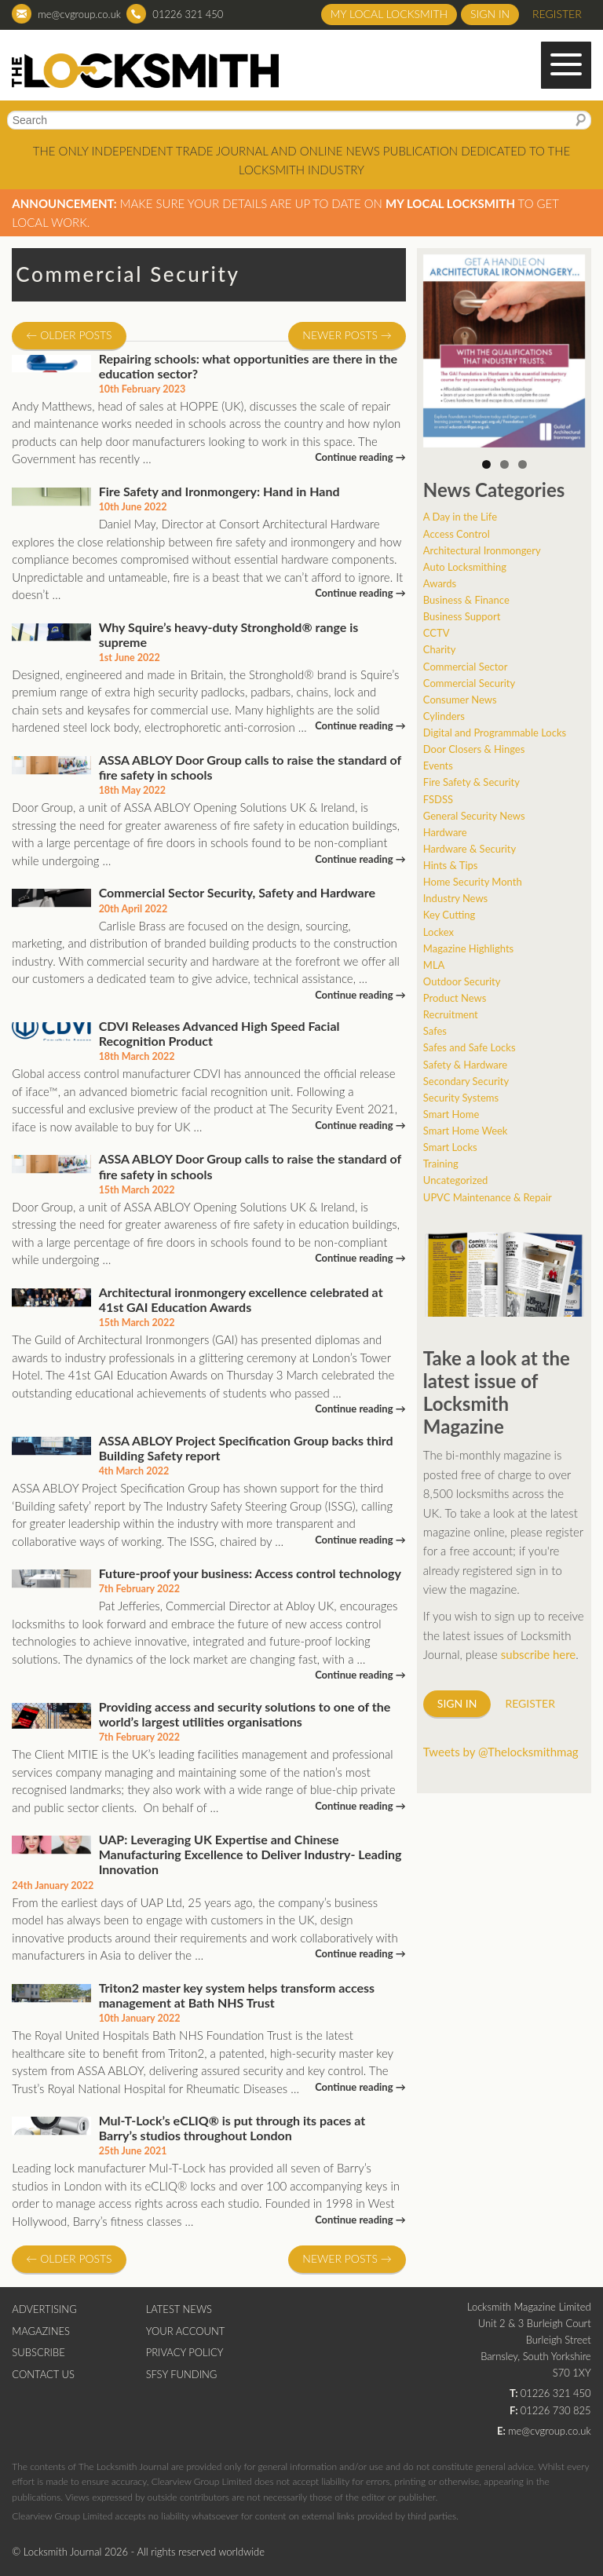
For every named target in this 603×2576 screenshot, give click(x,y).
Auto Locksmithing (464, 567)
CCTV (436, 633)
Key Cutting (449, 914)
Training (441, 1163)
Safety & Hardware (465, 1064)
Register (557, 13)
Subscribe (38, 2352)
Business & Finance (466, 600)
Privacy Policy (185, 2352)
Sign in (490, 13)
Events (438, 765)
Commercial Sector (465, 666)
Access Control (456, 534)
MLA (434, 965)
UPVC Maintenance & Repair (487, 1197)
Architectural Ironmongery (482, 550)
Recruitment (450, 1014)
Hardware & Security (469, 848)
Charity (439, 649)
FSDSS (438, 799)
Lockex (438, 932)
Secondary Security (466, 1081)
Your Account (185, 2331)
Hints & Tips (450, 865)
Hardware (445, 832)
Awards (439, 583)
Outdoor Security (462, 981)
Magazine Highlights (468, 948)
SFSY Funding (181, 2374)
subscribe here (538, 1654)
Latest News (179, 2309)
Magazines (41, 2331)
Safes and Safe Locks (469, 1047)
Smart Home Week (465, 1130)
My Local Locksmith (389, 13)
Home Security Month (472, 881)
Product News (455, 998)
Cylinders (444, 716)
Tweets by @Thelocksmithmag (501, 1752)
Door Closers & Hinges (474, 749)
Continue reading (360, 457)
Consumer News (460, 699)
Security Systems (461, 1097)
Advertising (44, 2309)
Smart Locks (450, 1147)
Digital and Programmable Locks (494, 732)
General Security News (474, 815)
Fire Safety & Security (471, 782)
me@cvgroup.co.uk (79, 14)
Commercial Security (469, 683)
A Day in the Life (460, 516)
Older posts (68, 335)
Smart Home (451, 1114)
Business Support (461, 616)
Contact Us (43, 2374)
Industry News (455, 898)
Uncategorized (455, 1180)
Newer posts (346, 335)
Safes (435, 1031)
